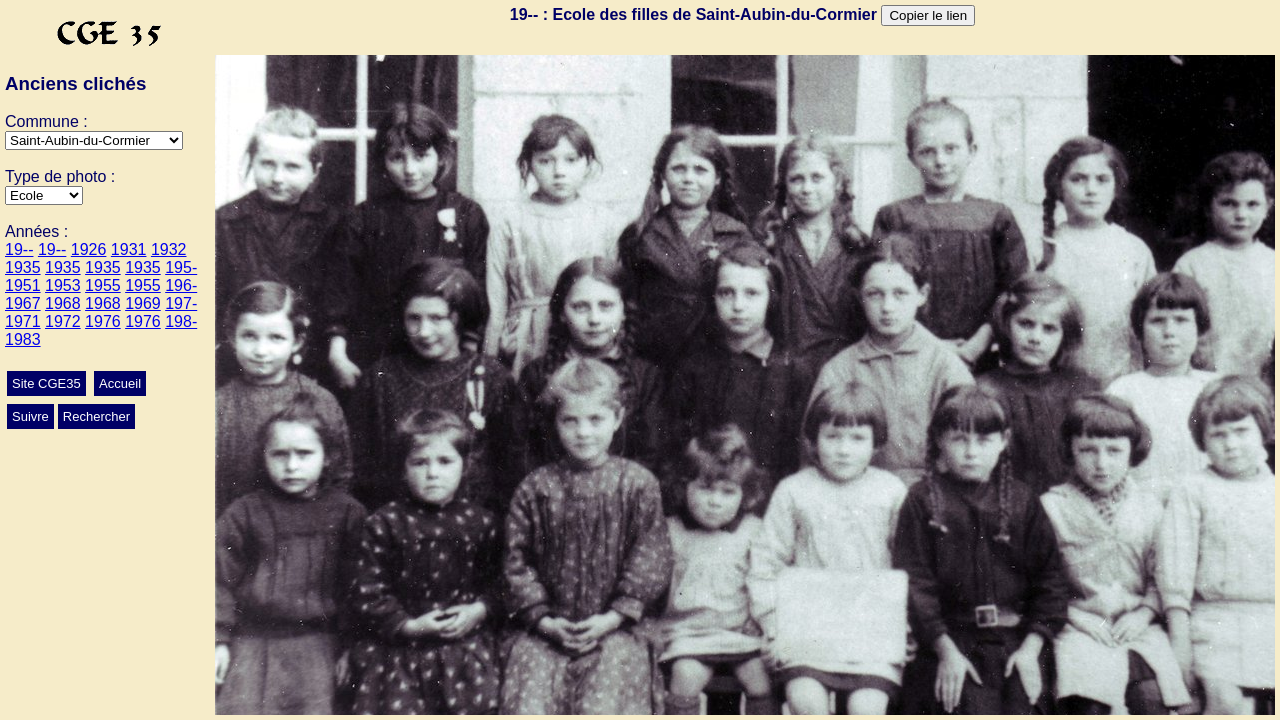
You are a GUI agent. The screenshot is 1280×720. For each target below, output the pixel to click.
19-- (19, 249)
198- (181, 321)
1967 (23, 303)
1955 (103, 285)
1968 (63, 303)
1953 (63, 285)
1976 (103, 321)
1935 (23, 267)
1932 (169, 249)
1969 (143, 303)
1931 (129, 249)
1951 (23, 285)
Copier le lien (928, 15)
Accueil (120, 383)
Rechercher (96, 416)
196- (181, 285)
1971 (23, 321)
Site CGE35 (46, 383)
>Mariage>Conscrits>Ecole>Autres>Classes (44, 195)
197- (181, 303)
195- (181, 267)
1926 (89, 249)
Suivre (30, 416)
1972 (63, 321)
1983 (23, 339)
